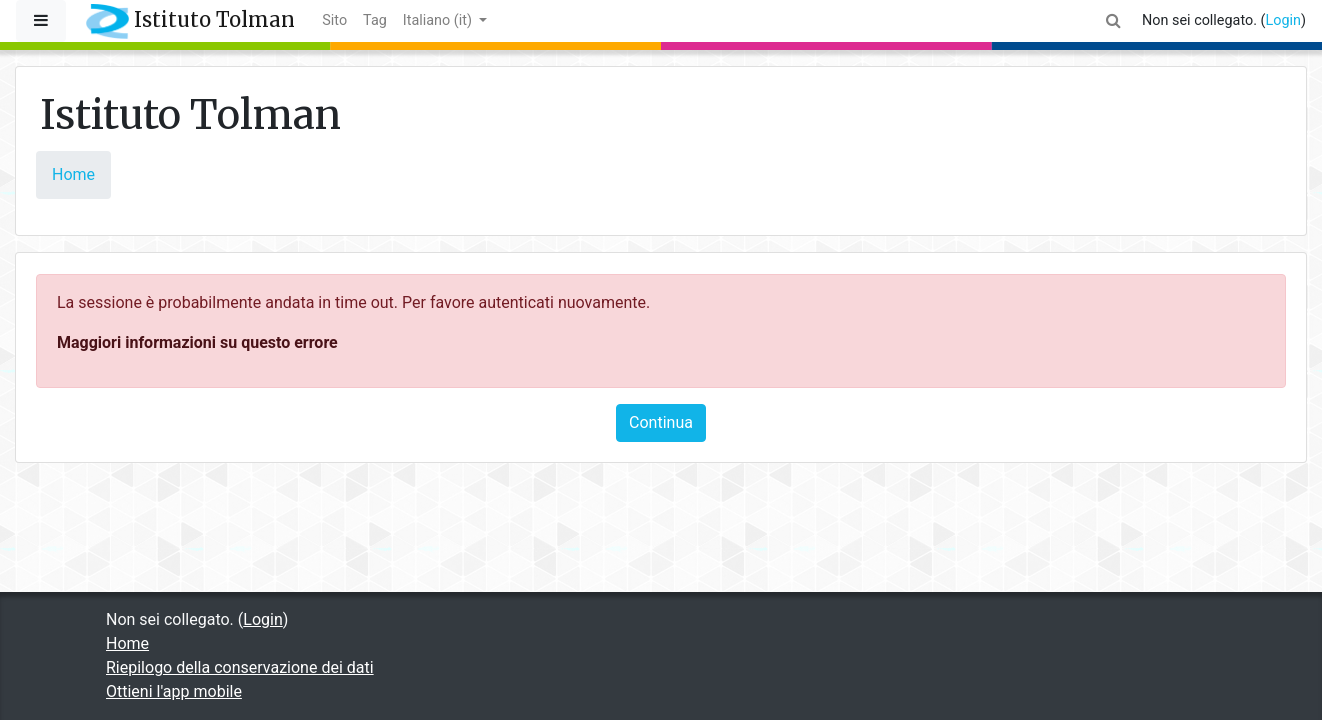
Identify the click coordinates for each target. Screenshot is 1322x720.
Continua (661, 422)
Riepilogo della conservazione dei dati (240, 667)
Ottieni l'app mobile (174, 691)
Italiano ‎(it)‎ (439, 20)
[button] (1114, 21)
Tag (375, 20)
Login (1283, 20)
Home (73, 174)
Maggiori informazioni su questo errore (197, 342)
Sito (334, 20)
